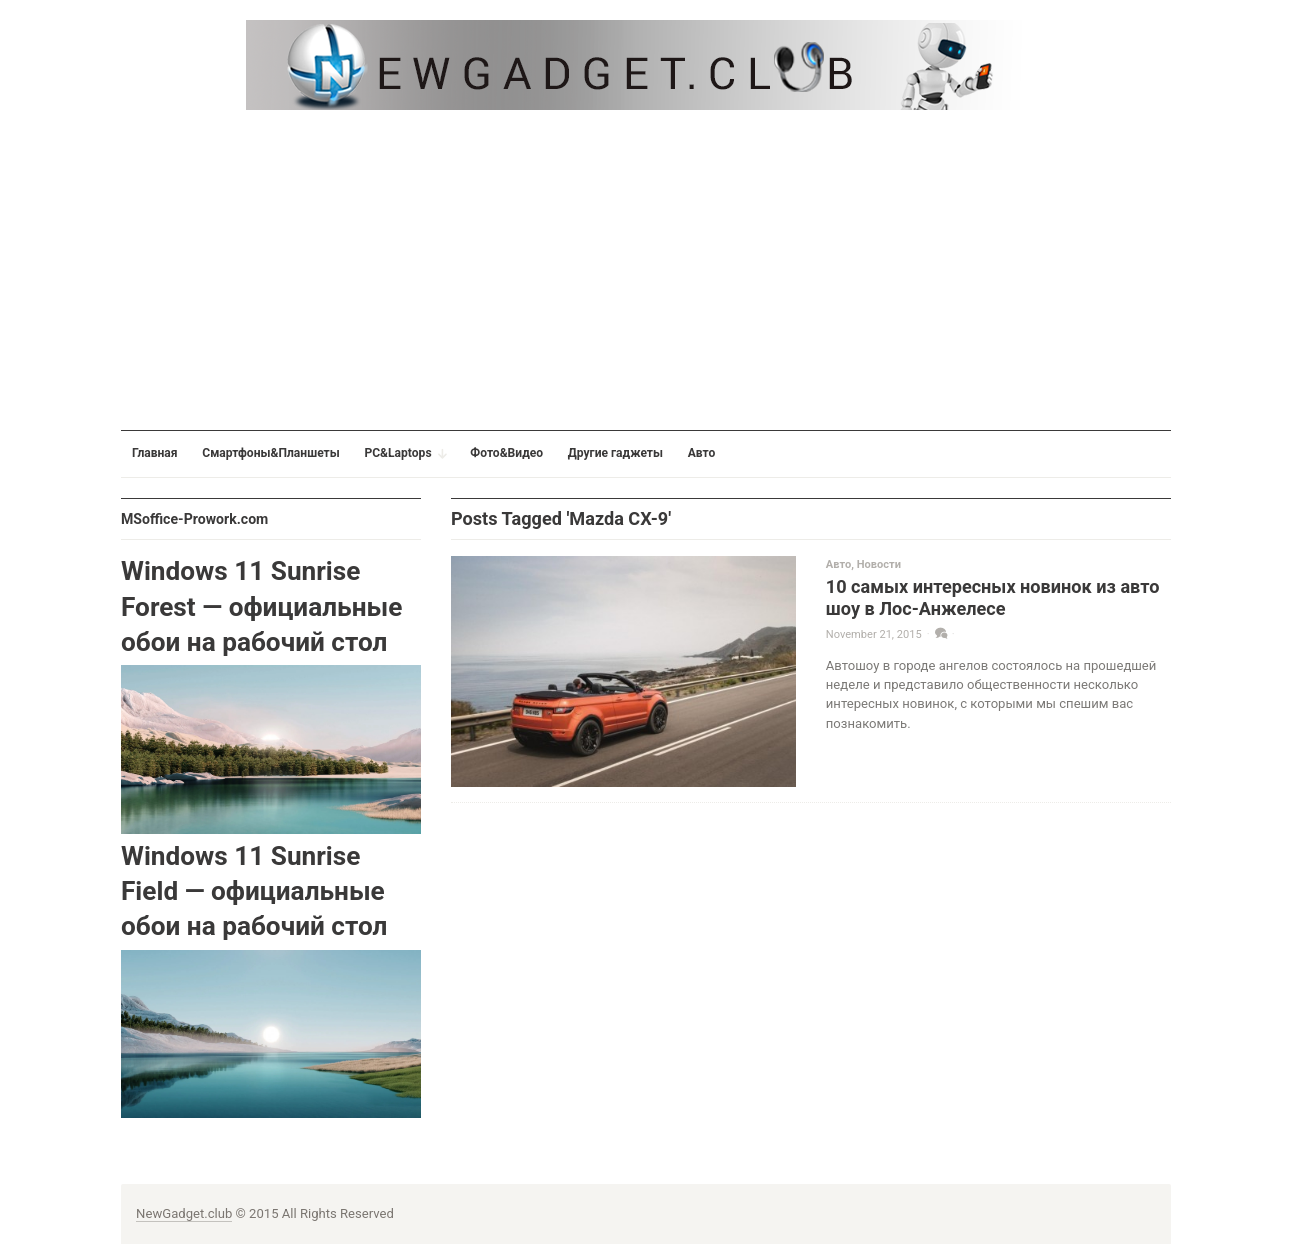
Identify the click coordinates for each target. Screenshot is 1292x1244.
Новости (879, 564)
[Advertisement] (646, 270)
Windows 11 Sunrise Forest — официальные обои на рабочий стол (261, 606)
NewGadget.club (184, 1213)
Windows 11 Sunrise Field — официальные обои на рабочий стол (254, 891)
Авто (838, 564)
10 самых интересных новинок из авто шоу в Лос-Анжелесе (993, 597)
